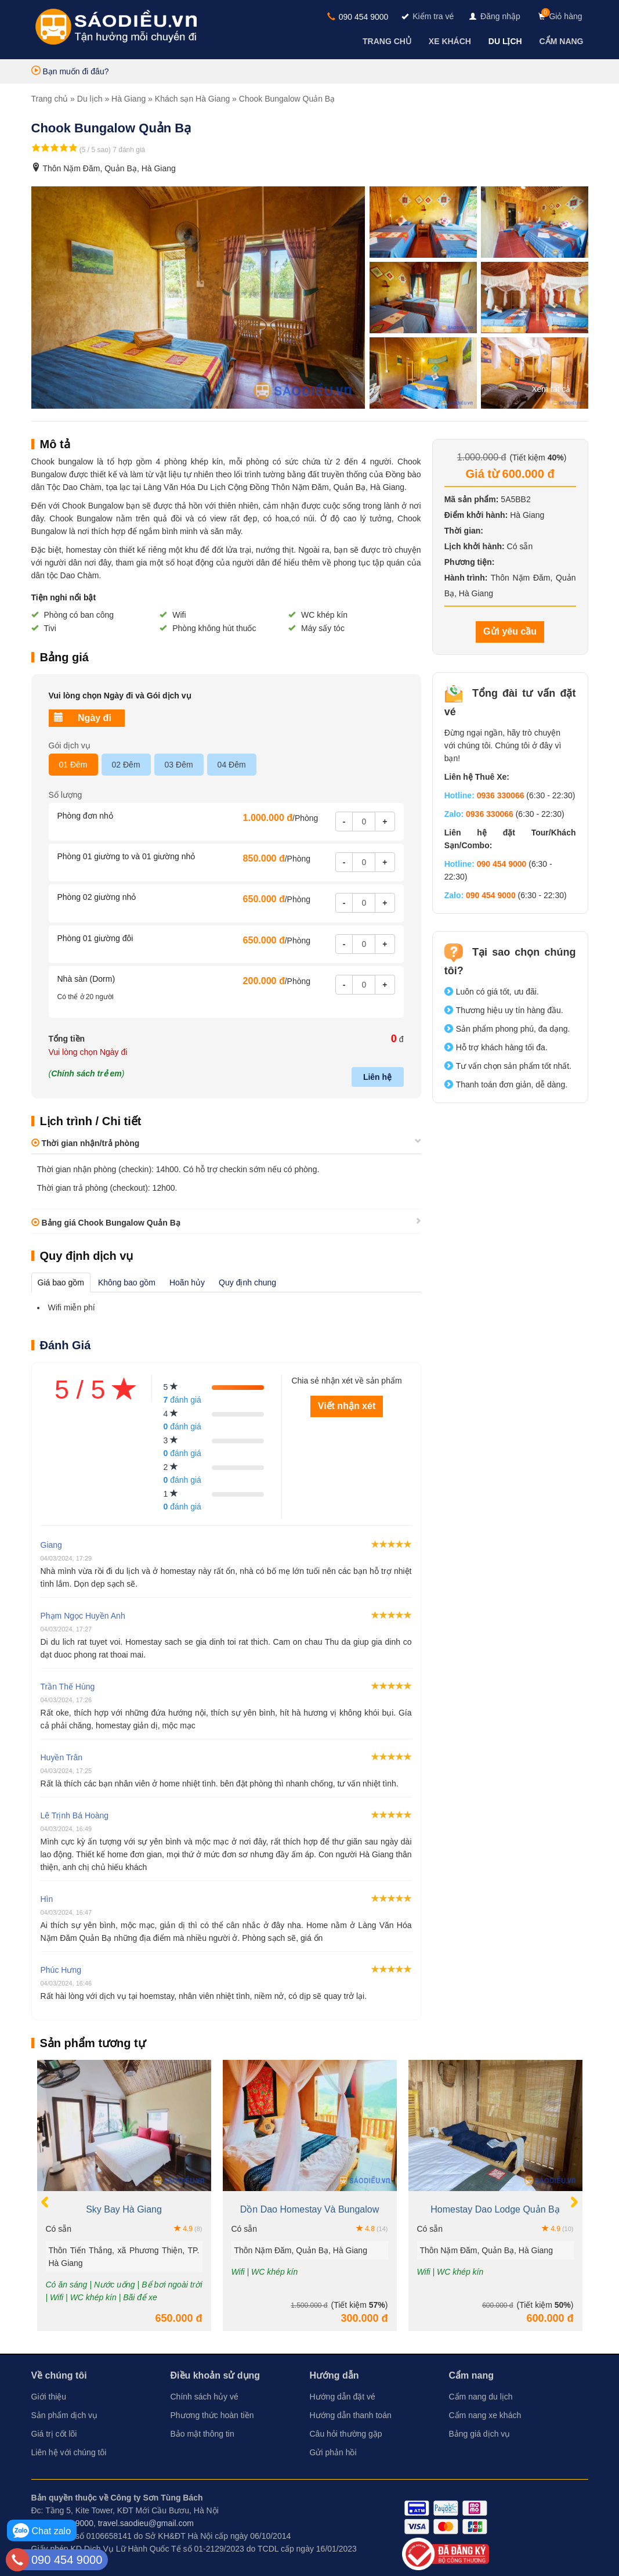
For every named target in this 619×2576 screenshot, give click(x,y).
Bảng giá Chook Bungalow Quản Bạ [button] (105, 1222)
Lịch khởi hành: (474, 546)
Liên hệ (377, 1077)
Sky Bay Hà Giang (124, 2209)
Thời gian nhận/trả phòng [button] (85, 1143)
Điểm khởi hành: (476, 515)
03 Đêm (179, 764)
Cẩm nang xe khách (485, 2415)
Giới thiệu (49, 2396)
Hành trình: (466, 577)
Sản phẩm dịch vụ (64, 2415)
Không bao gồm (126, 1282)
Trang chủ (49, 98)
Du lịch (90, 98)
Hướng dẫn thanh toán (351, 2415)
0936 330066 (500, 795)
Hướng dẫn (334, 2375)
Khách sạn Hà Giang (192, 98)
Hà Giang (128, 98)
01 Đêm (73, 764)
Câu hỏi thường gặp (346, 2433)
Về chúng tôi (59, 2375)
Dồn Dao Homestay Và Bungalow (309, 2209)
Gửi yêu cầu (510, 631)
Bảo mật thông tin (202, 2433)
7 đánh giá (129, 150)
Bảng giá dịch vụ (480, 2433)
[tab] (226, 1143)
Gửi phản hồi (333, 2452)
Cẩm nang (471, 2375)
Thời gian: (463, 530)
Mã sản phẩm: (471, 499)
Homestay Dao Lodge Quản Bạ (495, 2209)
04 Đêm (232, 764)
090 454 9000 (358, 16)
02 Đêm (126, 764)
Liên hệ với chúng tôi (69, 2452)
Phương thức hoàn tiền (212, 2415)
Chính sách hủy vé (204, 2396)
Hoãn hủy (187, 1282)
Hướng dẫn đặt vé (342, 2396)
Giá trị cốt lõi (54, 2433)
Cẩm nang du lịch (481, 2396)
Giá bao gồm (61, 1282)
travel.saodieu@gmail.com (146, 2523)
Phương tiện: (469, 562)
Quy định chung (247, 1282)
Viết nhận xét (347, 1406)
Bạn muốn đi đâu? (70, 71)
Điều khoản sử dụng (215, 2375)
